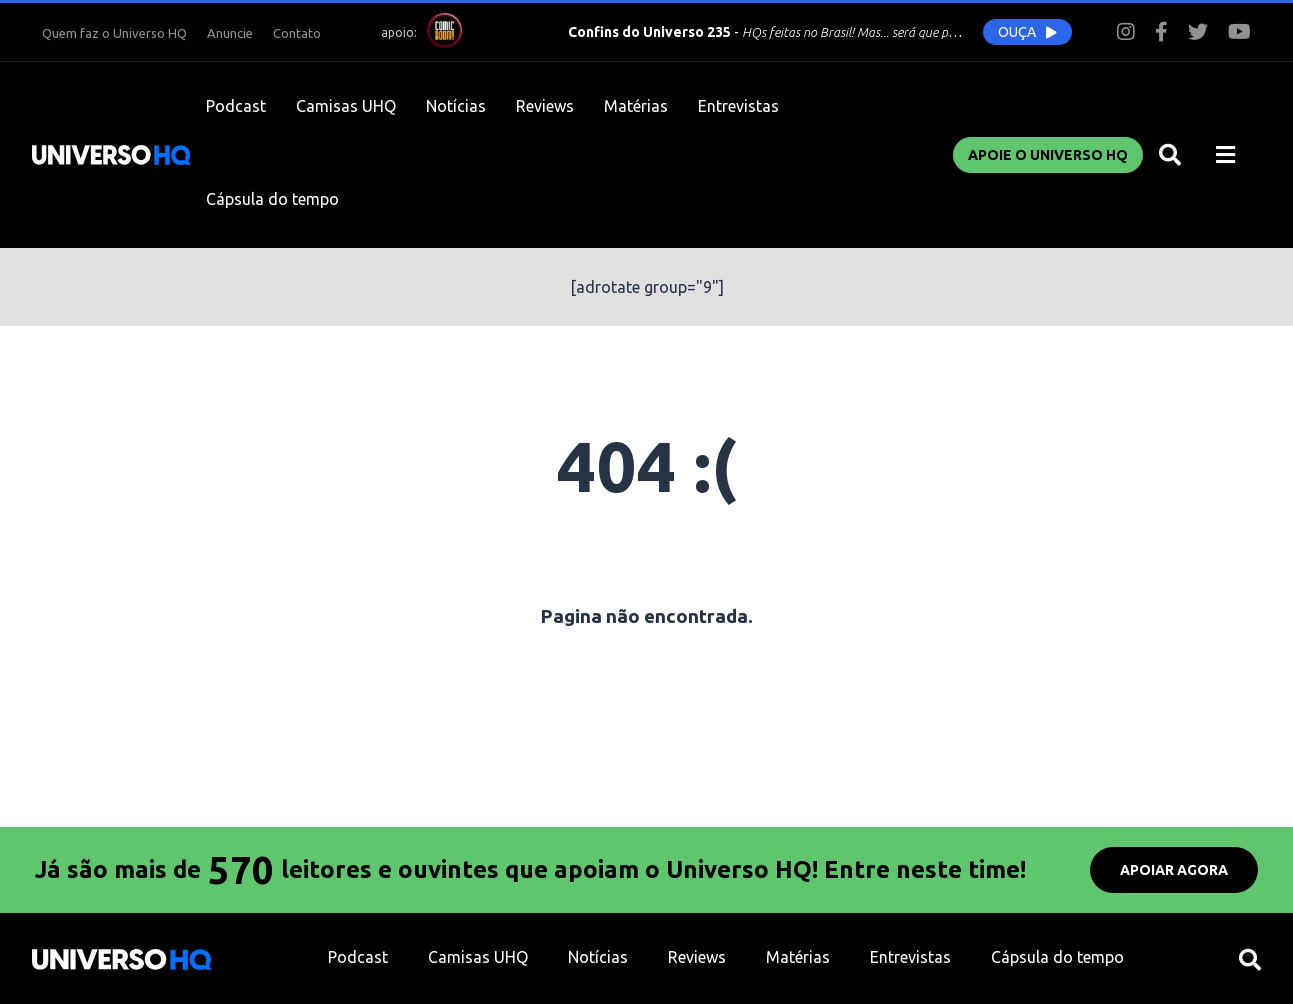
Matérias (636, 106)
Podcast (236, 106)
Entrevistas (738, 106)
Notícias (456, 106)
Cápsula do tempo (272, 199)
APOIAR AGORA (1174, 870)
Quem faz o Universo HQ (114, 33)
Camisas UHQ (346, 106)
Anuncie (230, 33)
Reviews (545, 106)
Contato (297, 33)
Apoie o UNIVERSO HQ (1048, 155)
